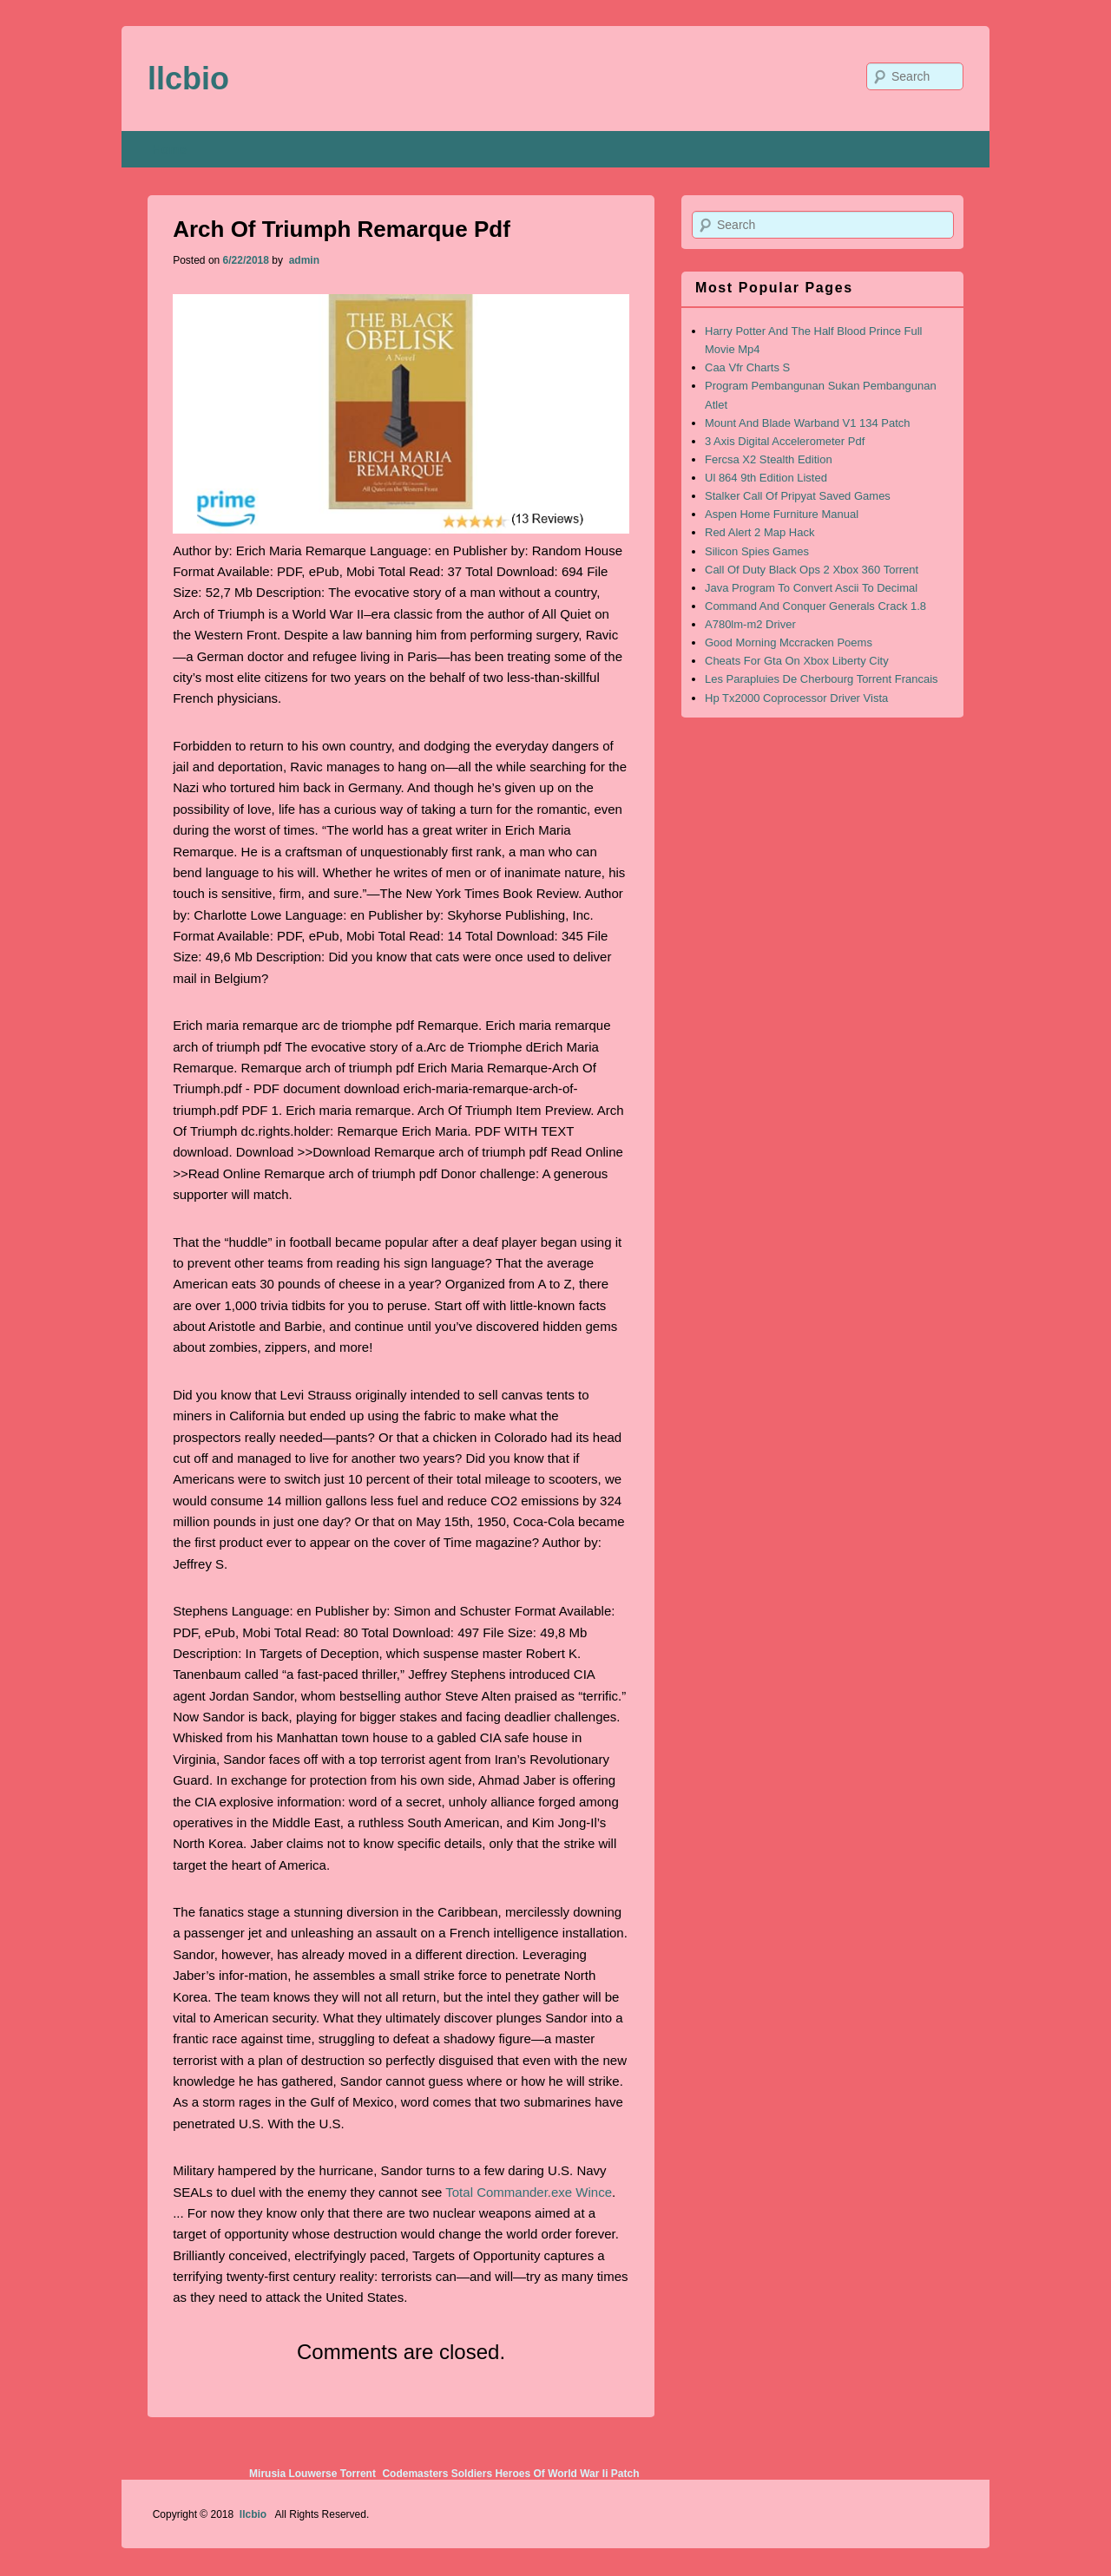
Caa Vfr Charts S (747, 367)
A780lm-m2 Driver (750, 624)
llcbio (188, 78)
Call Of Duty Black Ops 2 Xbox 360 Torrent (811, 569)
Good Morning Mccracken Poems (788, 642)
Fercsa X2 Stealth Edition (768, 459)
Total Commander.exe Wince (528, 2192)
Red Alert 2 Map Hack (759, 532)
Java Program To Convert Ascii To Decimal (811, 587)
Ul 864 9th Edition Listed (766, 477)
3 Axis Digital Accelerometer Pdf (784, 441)
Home (170, 149)
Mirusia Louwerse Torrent (312, 2474)
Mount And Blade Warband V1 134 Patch (807, 422)
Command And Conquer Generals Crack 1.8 (815, 606)
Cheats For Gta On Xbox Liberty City (797, 660)
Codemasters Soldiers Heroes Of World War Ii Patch (510, 2474)
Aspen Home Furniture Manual (781, 514)
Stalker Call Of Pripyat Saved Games (798, 495)
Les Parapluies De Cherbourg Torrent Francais (821, 678)
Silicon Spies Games (757, 551)
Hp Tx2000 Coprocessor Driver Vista (796, 698)
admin (302, 260)
